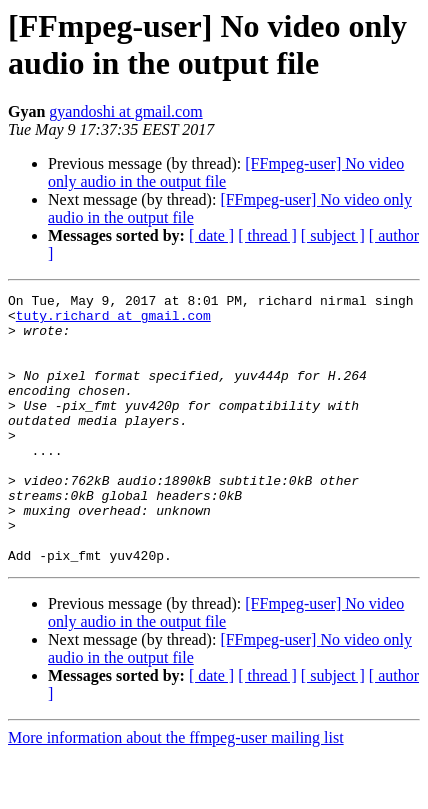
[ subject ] (333, 235)
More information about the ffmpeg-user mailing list (176, 791)
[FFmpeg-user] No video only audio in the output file (226, 172)
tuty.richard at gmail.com (113, 321)
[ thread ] (267, 235)
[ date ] (211, 235)
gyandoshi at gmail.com (125, 111)
